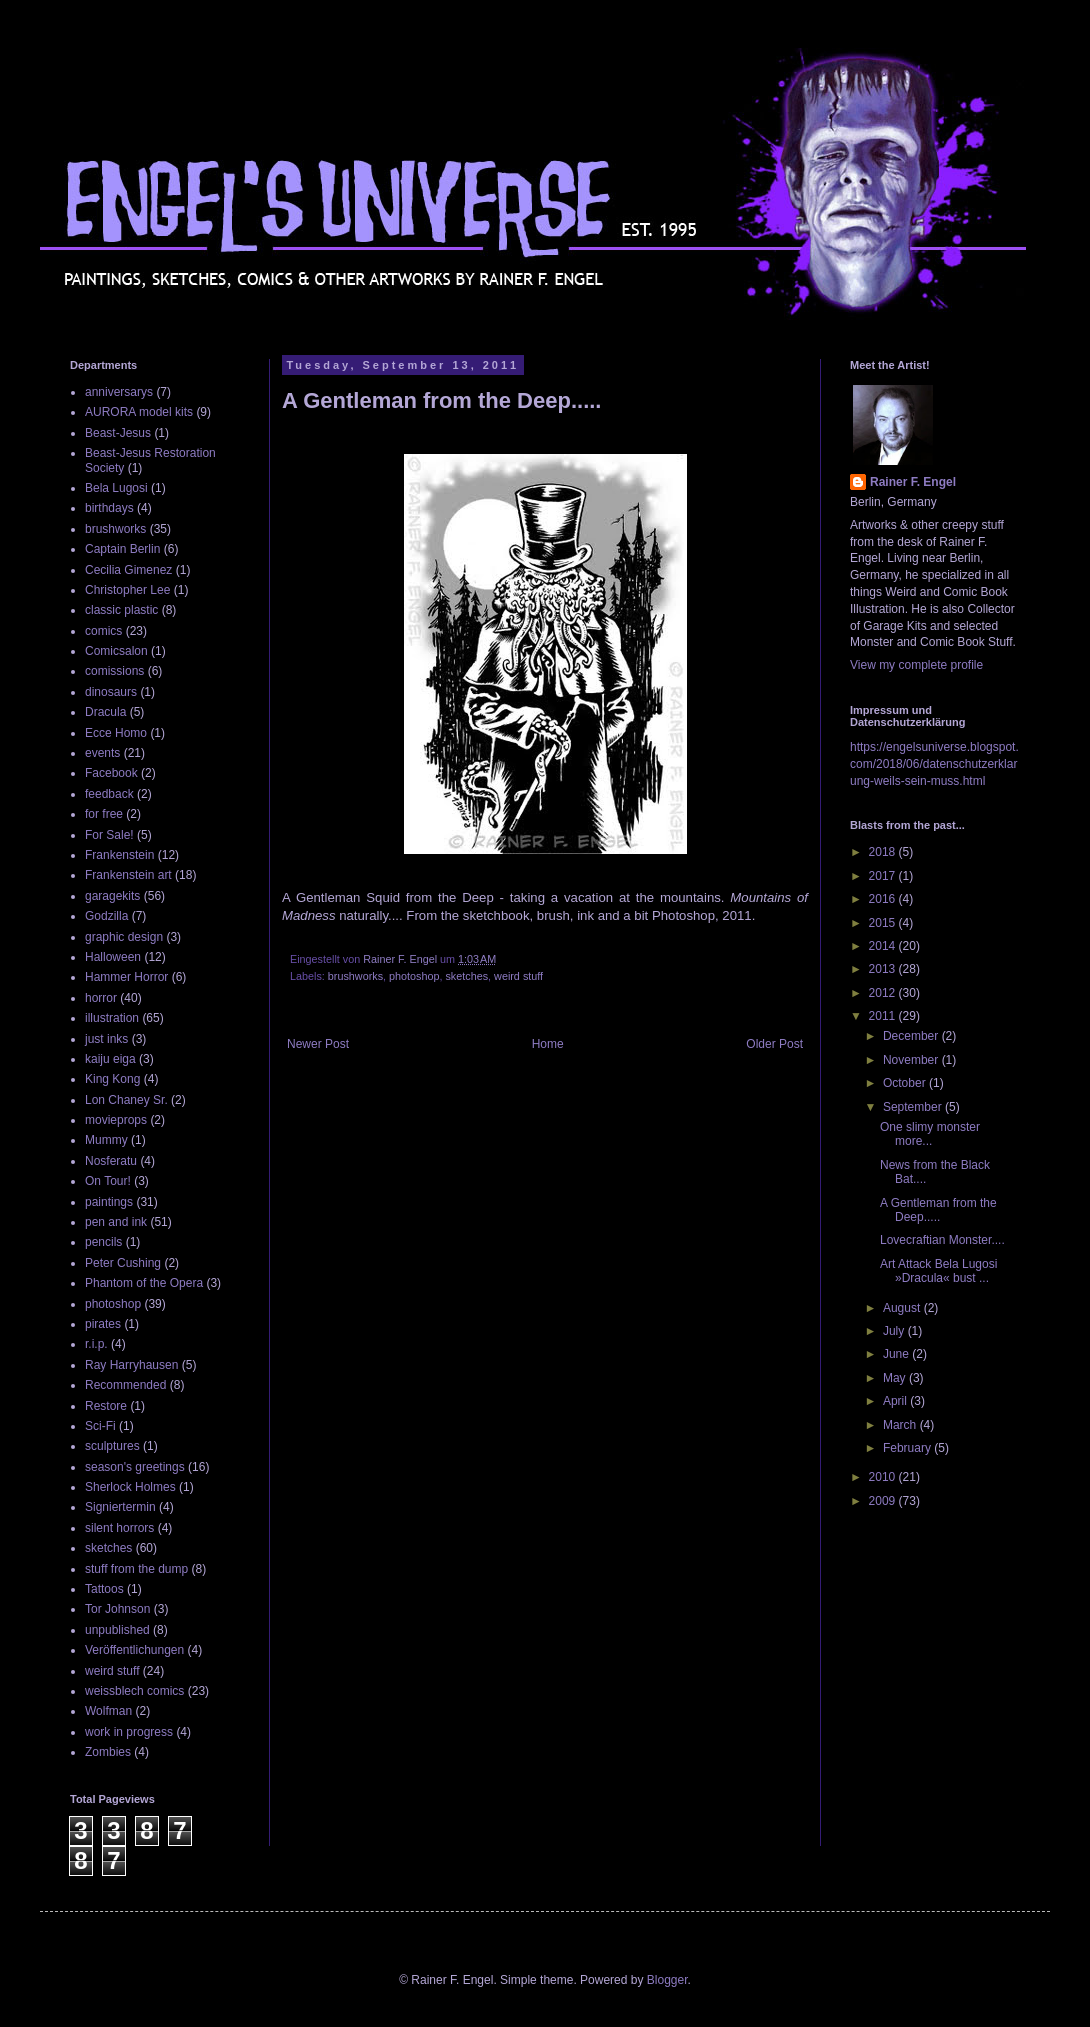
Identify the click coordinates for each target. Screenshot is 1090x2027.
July (895, 1331)
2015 (884, 923)
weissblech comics (134, 1691)
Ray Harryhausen (131, 1365)
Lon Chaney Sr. (126, 1100)
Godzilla (106, 916)
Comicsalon (116, 651)
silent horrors (119, 1528)
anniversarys (119, 392)
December (912, 1036)
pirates (103, 1324)
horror (101, 998)
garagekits (112, 896)
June (897, 1354)
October (906, 1083)
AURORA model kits (139, 412)
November (912, 1060)
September (914, 1107)
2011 (884, 1016)
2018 (884, 852)
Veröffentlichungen (134, 1650)
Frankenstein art (128, 875)
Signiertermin (120, 1507)
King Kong (112, 1079)
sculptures (112, 1446)
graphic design (124, 937)
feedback (109, 794)
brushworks (355, 976)
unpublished (117, 1630)
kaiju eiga (110, 1059)
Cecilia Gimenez (128, 570)
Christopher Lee (127, 590)
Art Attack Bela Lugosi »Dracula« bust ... (938, 1271)
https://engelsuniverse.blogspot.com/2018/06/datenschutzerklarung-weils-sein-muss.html (934, 764)
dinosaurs (111, 692)
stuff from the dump (136, 1569)
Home (548, 1044)
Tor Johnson (117, 1609)
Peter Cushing (123, 1263)
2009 (884, 1501)
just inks (106, 1039)
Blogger (667, 1980)
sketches (466, 976)
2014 (884, 946)
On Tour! (108, 1181)
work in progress (129, 1732)
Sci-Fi (100, 1426)
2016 (884, 899)
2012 (884, 993)
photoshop (414, 976)
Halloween (113, 957)
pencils (103, 1242)
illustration (112, 1018)
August (903, 1308)
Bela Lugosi (116, 488)
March (901, 1425)
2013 (884, 969)
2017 (884, 876)
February (908, 1448)
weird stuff (518, 976)
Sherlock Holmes (130, 1487)
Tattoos (104, 1589)
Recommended (125, 1385)
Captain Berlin (122, 549)
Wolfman (108, 1711)
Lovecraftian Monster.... (942, 1240)
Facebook (111, 773)
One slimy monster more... (930, 1134)
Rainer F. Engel (913, 482)
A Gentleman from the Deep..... (938, 1210)
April (896, 1401)
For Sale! (109, 835)
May (896, 1378)
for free (104, 814)
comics (103, 631)
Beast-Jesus (118, 433)
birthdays (109, 508)
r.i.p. (96, 1344)
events (102, 753)
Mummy (106, 1140)
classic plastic (121, 610)
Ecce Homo (116, 733)
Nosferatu (111, 1161)
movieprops (116, 1120)
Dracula (105, 712)
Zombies (108, 1752)
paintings (109, 1202)
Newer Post (318, 1044)
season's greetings (135, 1467)
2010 (884, 1477)
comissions (114, 671)
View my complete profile (916, 665)
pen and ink (116, 1222)
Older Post (774, 1044)
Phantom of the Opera (144, 1283)
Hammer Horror (126, 977)
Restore (106, 1406)
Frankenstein (119, 855)
